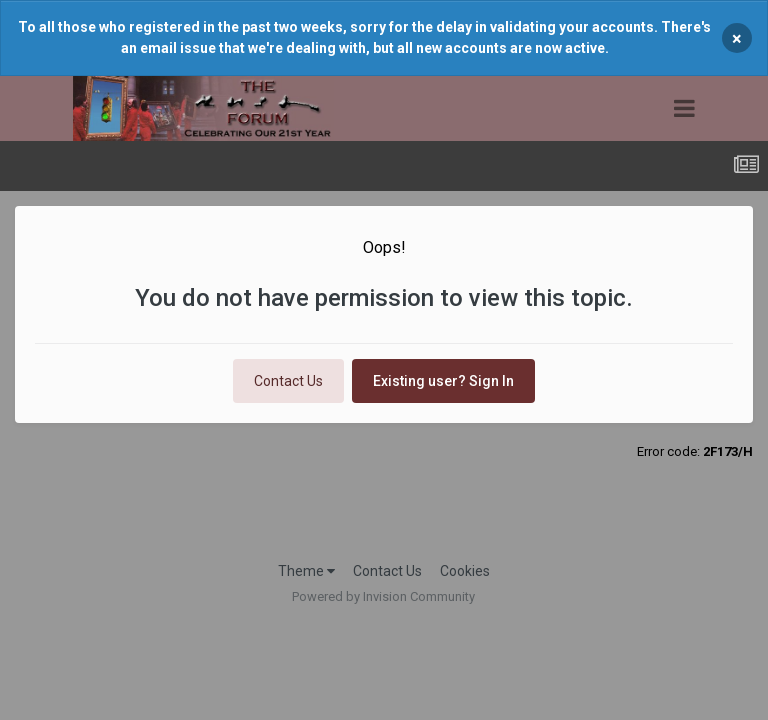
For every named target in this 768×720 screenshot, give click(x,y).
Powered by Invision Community (383, 596)
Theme (306, 571)
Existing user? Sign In (443, 381)
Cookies (465, 571)
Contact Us (288, 381)
